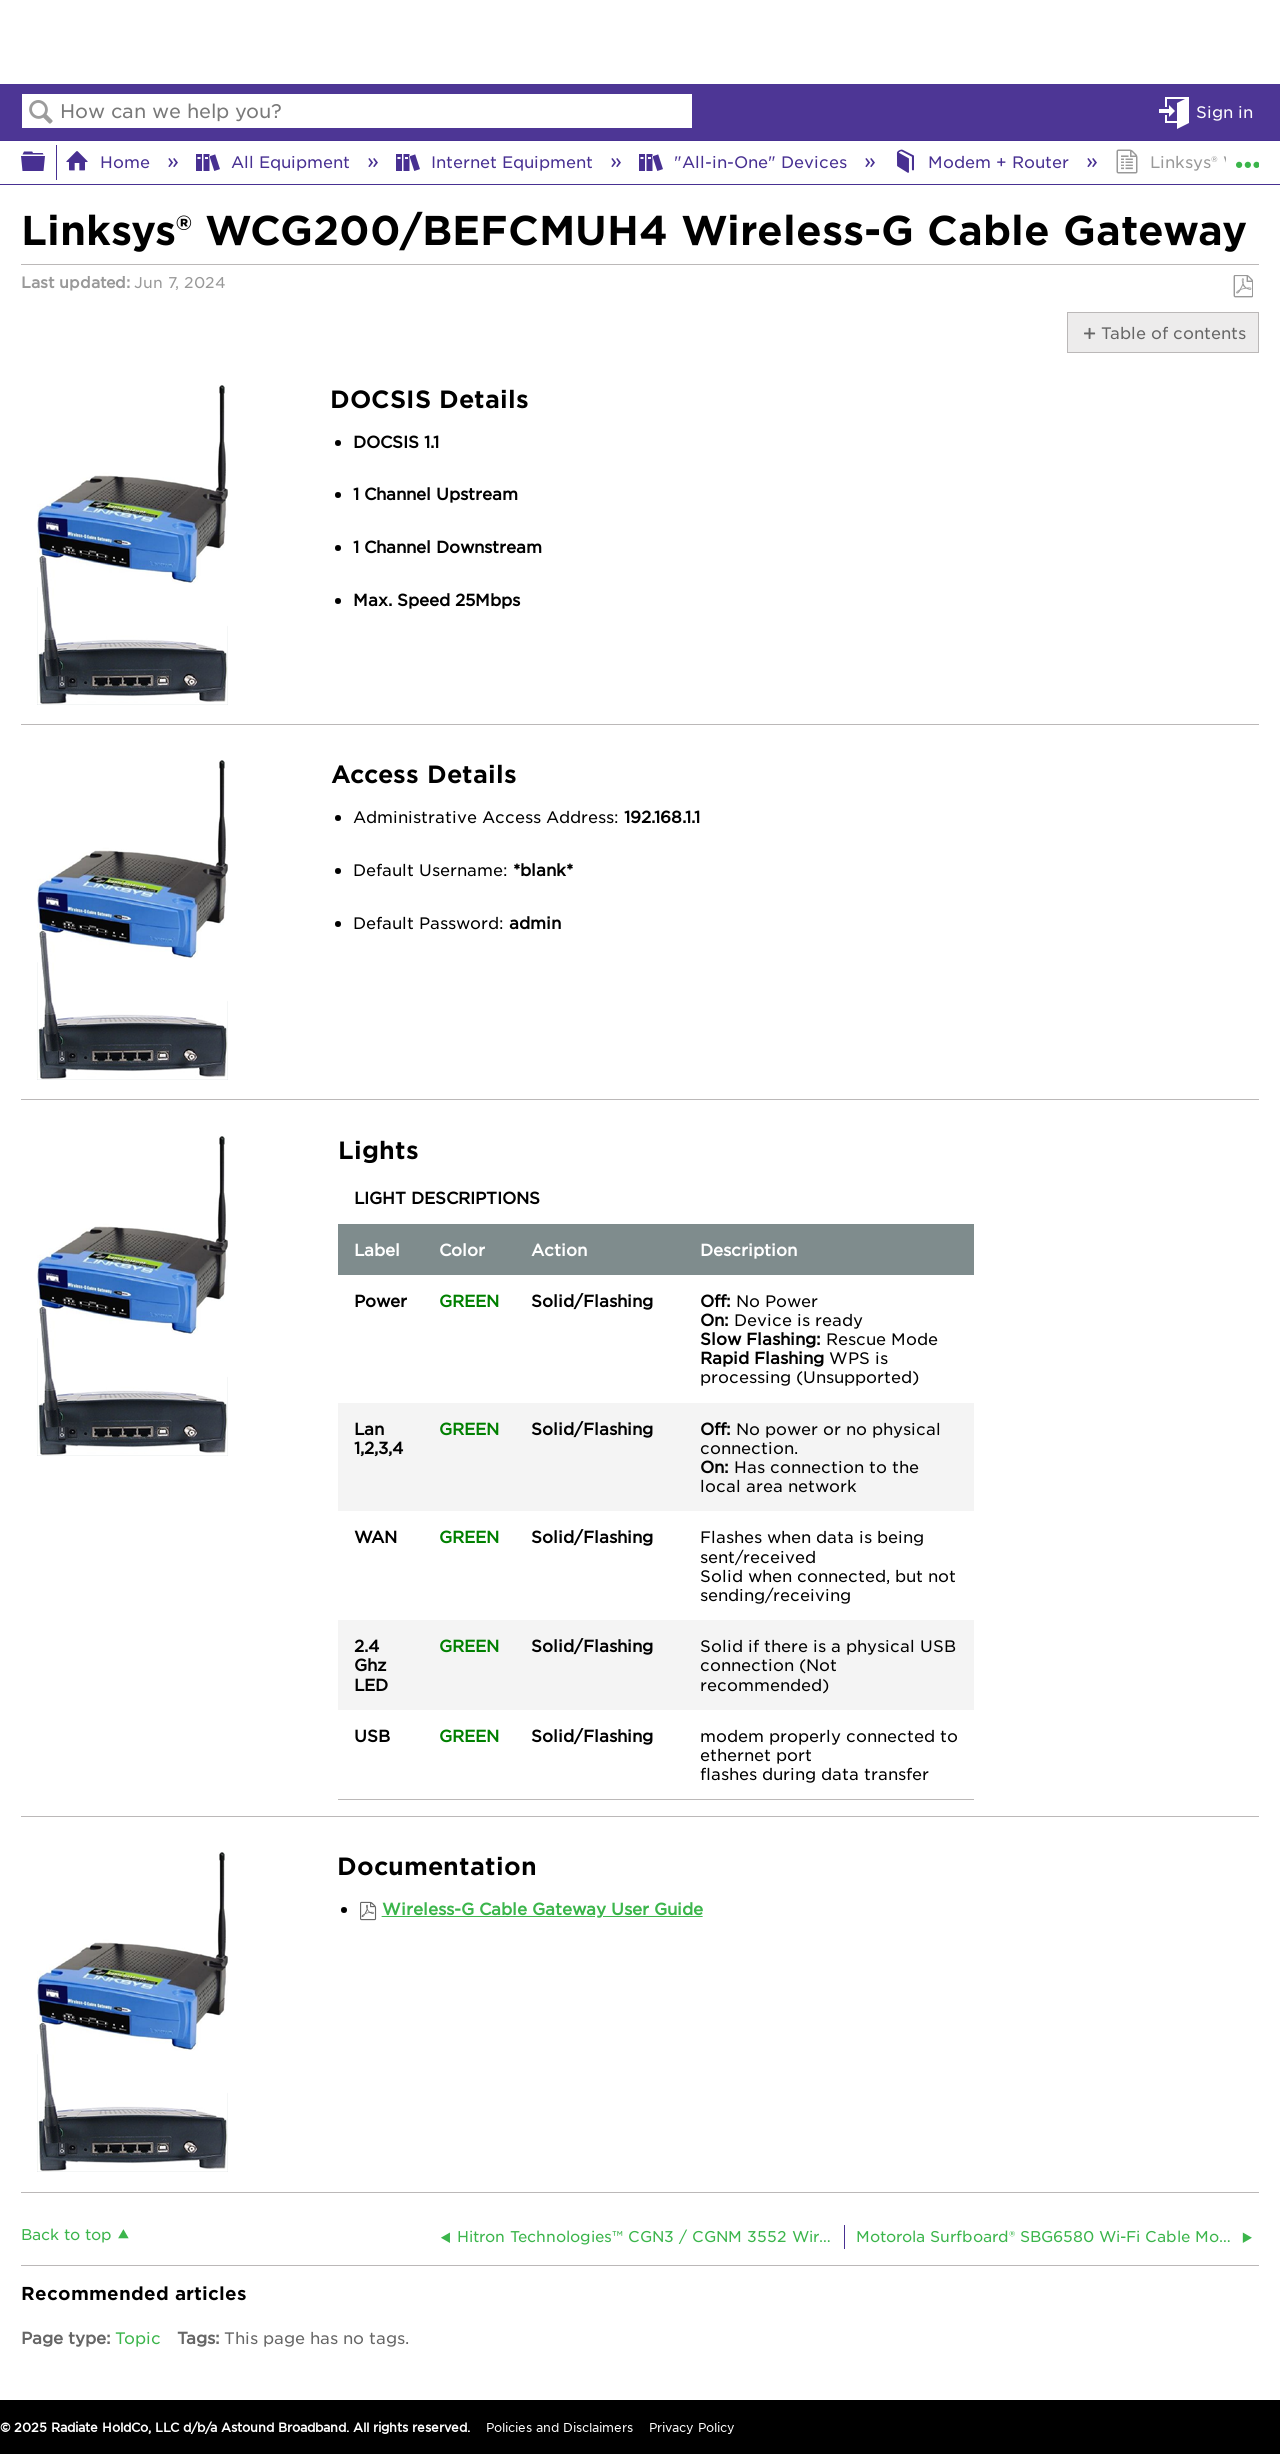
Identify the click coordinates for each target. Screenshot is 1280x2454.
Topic (138, 2337)
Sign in (1224, 111)
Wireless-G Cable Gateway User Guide (542, 1908)
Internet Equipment (497, 161)
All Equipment (275, 161)
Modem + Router (983, 161)
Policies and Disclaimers (559, 2427)
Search (41, 112)
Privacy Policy (692, 2427)
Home (110, 161)
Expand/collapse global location (1247, 156)
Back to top (66, 2233)
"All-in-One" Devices (745, 161)
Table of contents (1170, 332)
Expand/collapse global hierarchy (46, 162)
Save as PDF (1242, 287)
